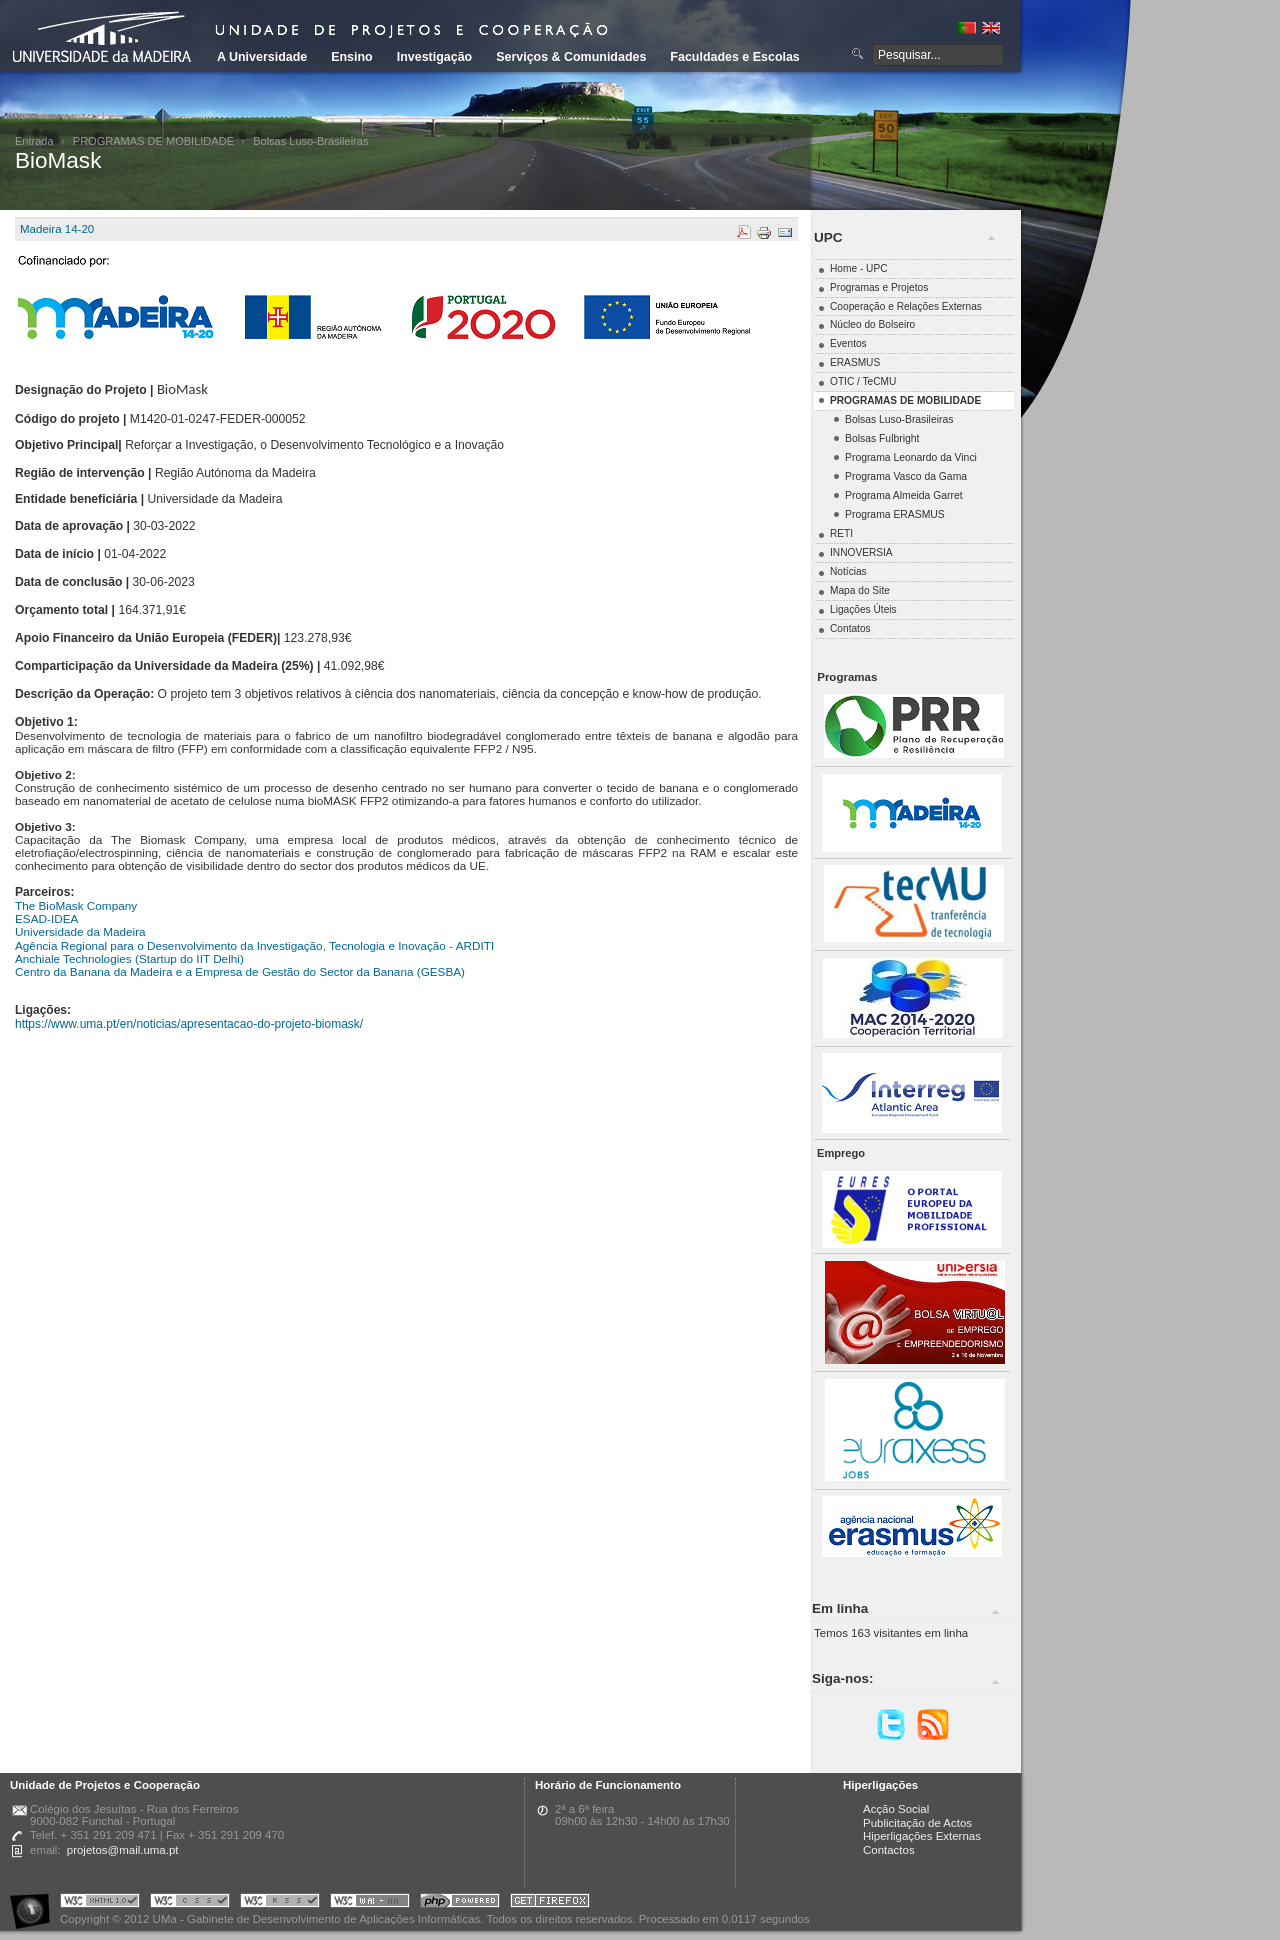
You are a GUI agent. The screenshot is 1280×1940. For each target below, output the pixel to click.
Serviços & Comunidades (571, 57)
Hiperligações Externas (922, 1836)
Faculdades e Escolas (734, 57)
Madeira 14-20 (57, 229)
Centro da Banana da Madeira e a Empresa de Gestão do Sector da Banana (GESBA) (240, 971)
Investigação (434, 57)
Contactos (889, 1850)
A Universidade (262, 57)
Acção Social (896, 1809)
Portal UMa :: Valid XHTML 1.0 (100, 1903)
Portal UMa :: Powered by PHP (460, 1903)
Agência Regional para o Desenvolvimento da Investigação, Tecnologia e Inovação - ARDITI (254, 945)
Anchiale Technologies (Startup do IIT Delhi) (129, 958)
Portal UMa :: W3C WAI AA (370, 1903)
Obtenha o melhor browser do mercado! (550, 1903)
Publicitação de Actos (917, 1823)
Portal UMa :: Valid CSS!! (190, 1903)
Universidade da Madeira (80, 931)
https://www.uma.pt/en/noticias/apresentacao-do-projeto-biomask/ (189, 1024)
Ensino (352, 57)
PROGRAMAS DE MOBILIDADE (153, 141)
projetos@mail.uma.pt (123, 1850)
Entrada (34, 141)
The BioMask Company (76, 905)
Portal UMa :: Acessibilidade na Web (35, 1903)
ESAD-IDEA (46, 918)
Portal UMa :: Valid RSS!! (280, 1903)
